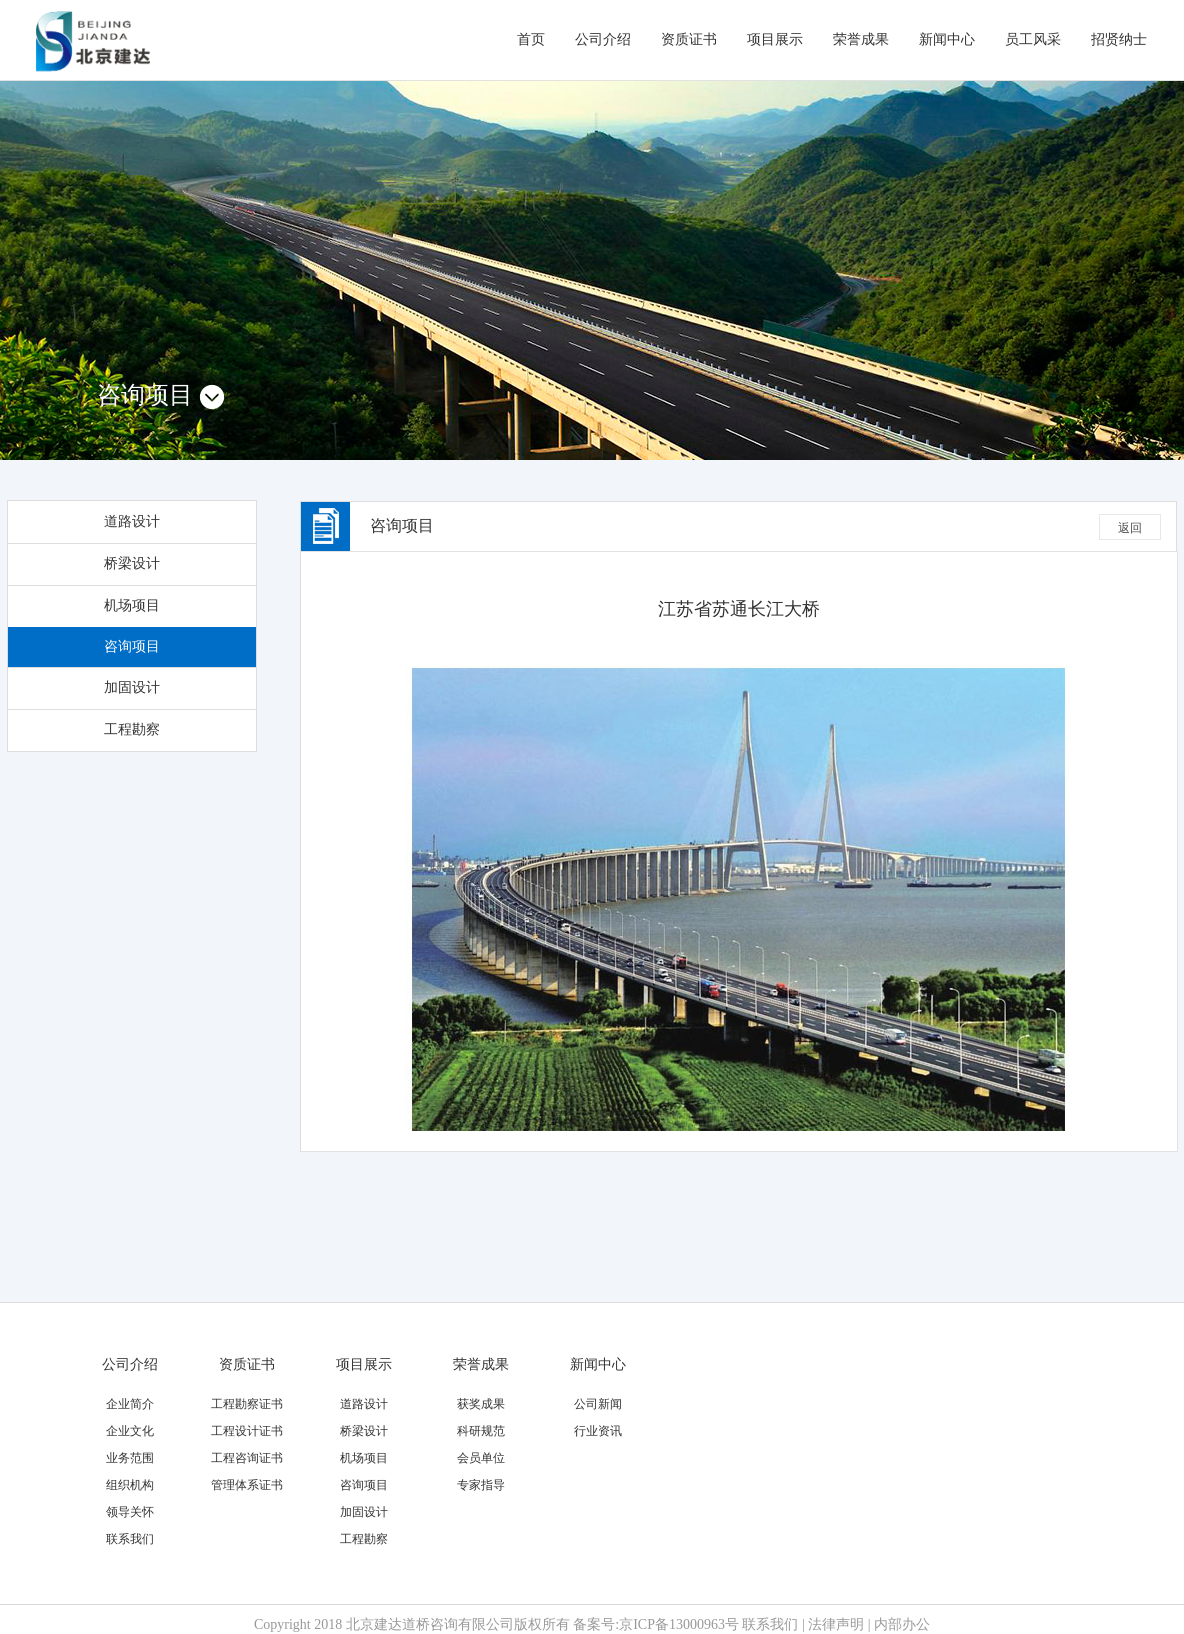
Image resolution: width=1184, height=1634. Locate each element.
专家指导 (481, 1485)
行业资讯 (598, 1431)
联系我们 (130, 1539)
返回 (1130, 528)
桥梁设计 (132, 563)
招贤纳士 (1119, 39)
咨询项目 (132, 646)
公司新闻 (598, 1404)
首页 (531, 39)
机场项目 (132, 605)
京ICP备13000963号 (679, 1624)
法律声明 (836, 1624)
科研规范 (481, 1431)
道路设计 (132, 521)
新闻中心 (947, 39)
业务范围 (130, 1458)
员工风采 (1033, 39)
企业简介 (130, 1404)
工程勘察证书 (247, 1404)
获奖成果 (481, 1404)
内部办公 (902, 1624)
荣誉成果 (861, 39)
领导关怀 (130, 1512)
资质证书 (689, 39)
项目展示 (775, 39)
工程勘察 (132, 729)
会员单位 (481, 1458)
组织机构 (130, 1485)
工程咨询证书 (247, 1458)
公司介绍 (603, 39)
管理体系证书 (247, 1485)
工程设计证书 (247, 1431)
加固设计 (132, 687)
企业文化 (130, 1431)
